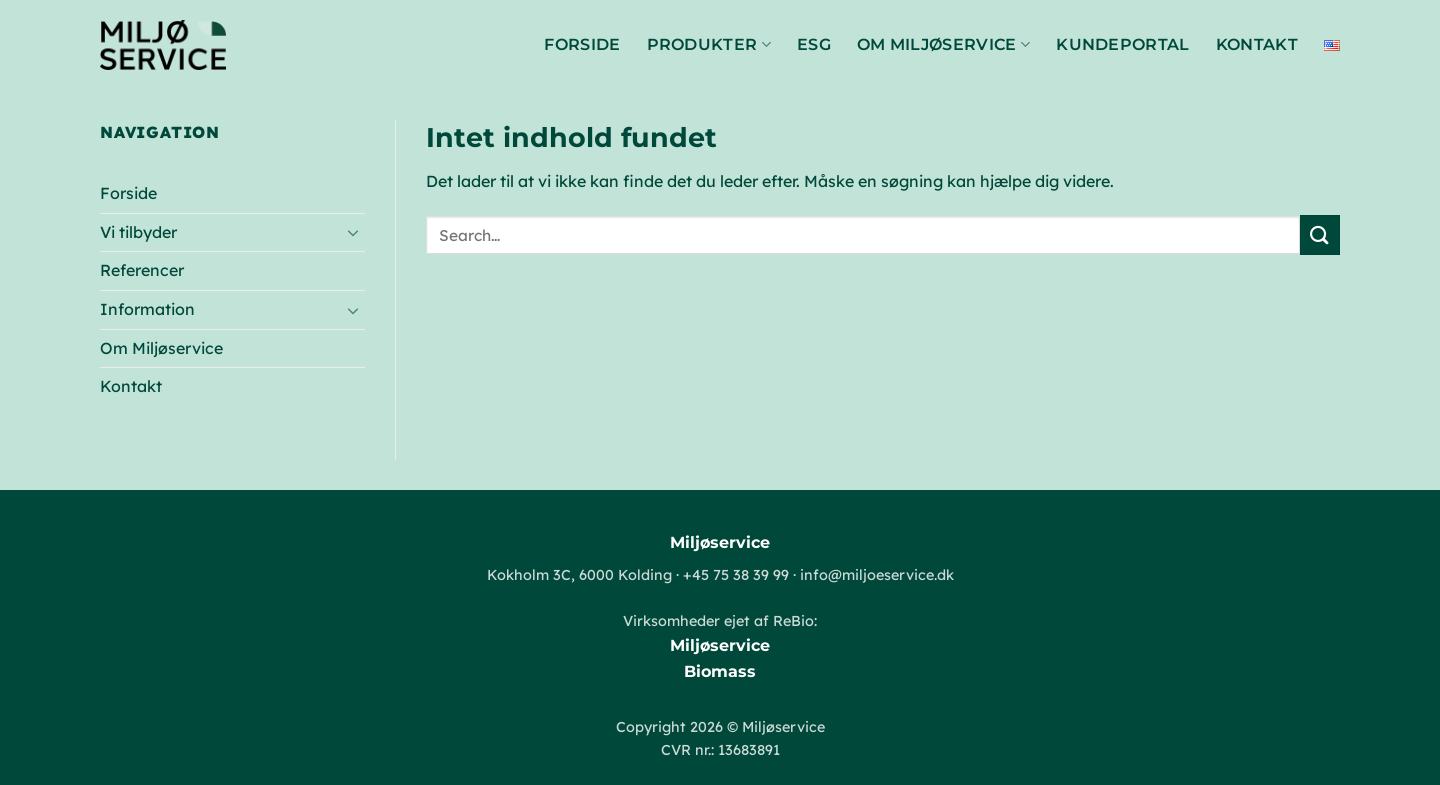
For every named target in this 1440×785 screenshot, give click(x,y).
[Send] (1320, 234)
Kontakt (1257, 44)
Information (147, 309)
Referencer (142, 270)
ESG (814, 44)
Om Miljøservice (943, 45)
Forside (582, 44)
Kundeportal (1123, 44)
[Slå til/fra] (353, 232)
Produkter (709, 45)
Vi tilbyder (138, 232)
